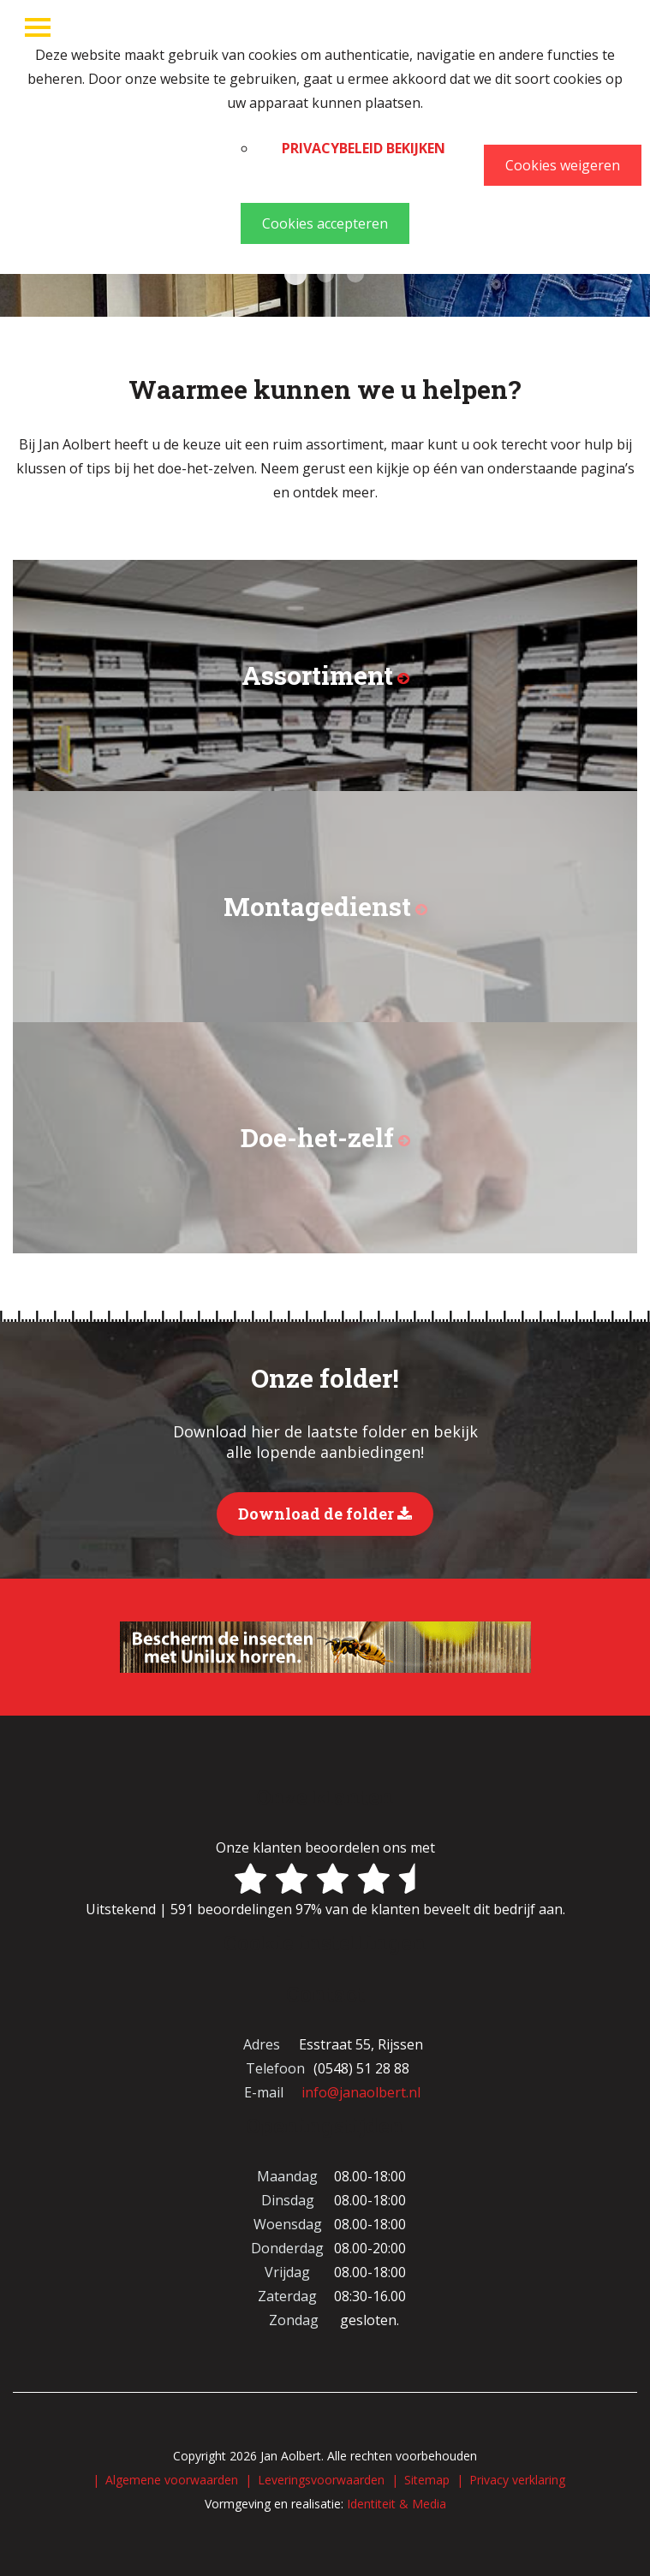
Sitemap (427, 2480)
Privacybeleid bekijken (363, 148)
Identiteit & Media (396, 2504)
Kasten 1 (295, 274)
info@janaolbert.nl (360, 2092)
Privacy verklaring (517, 2480)
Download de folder (325, 1513)
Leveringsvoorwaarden (321, 2480)
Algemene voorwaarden (171, 2480)
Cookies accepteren (325, 223)
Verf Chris (355, 274)
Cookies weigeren (562, 165)
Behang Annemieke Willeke (325, 274)
